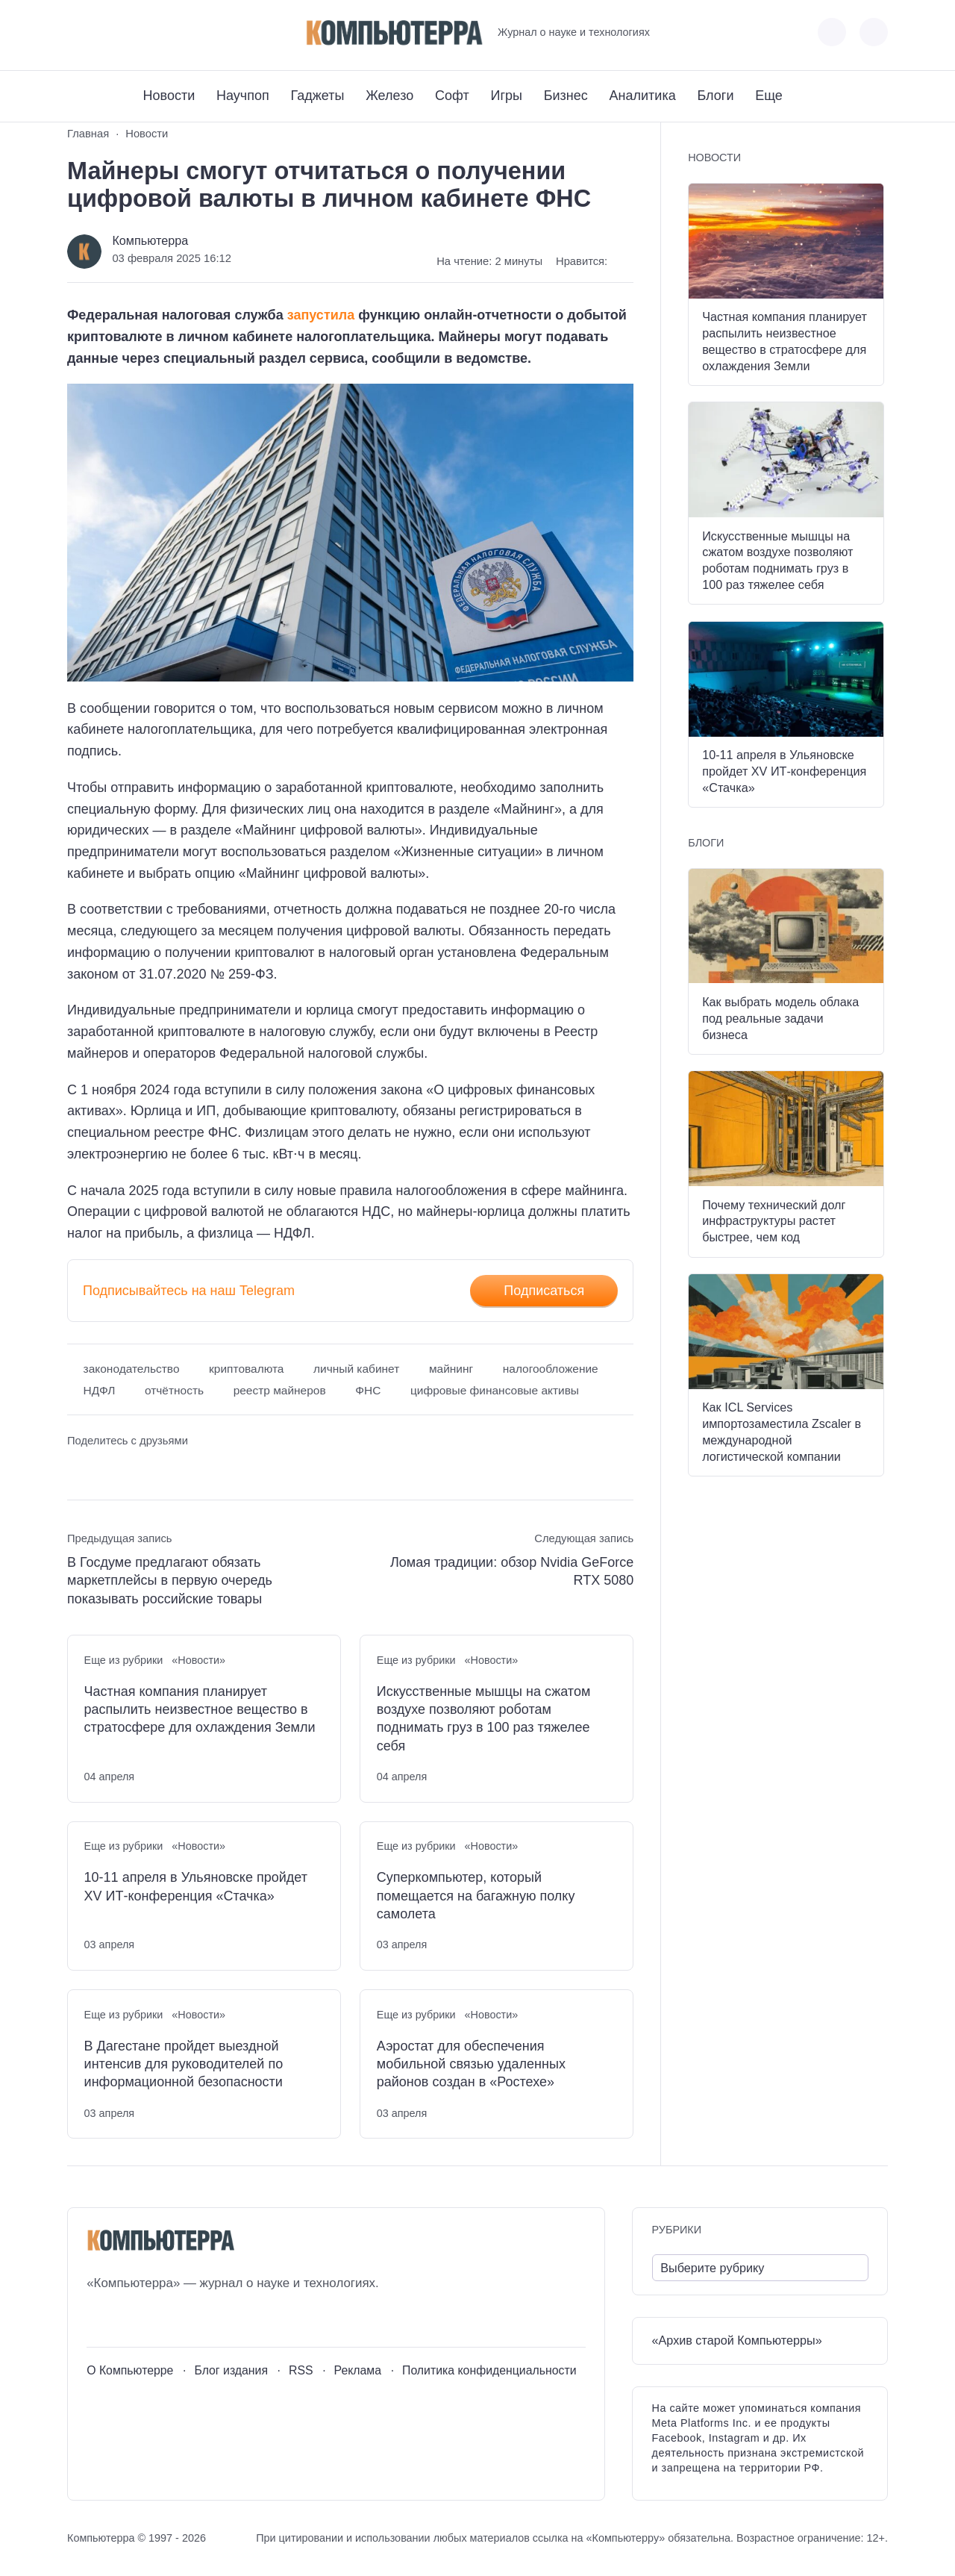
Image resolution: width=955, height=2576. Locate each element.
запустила (321, 315)
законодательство (132, 1368)
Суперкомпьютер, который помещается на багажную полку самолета (476, 1895)
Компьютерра (150, 240)
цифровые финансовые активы (494, 1390)
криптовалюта (246, 1368)
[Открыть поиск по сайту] (874, 32)
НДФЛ (100, 1390)
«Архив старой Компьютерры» (737, 2340)
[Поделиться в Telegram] (106, 1469)
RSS (301, 2370)
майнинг (451, 1368)
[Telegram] (133, 32)
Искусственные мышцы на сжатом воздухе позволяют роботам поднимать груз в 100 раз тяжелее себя (484, 1718)
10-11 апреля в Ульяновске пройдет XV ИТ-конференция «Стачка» (195, 1886)
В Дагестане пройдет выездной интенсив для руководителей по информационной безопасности (184, 2064)
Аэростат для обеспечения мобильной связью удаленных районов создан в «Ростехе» (471, 2064)
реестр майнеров (280, 1390)
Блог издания (231, 2370)
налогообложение (550, 1368)
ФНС (368, 1390)
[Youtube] (105, 32)
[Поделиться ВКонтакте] (78, 1469)
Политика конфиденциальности (489, 2370)
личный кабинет (356, 1368)
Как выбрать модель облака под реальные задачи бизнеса (780, 1018)
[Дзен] (161, 32)
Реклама (358, 2370)
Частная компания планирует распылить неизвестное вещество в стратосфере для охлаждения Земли (200, 1709)
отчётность (174, 1390)
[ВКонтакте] (78, 32)
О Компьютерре (130, 2370)
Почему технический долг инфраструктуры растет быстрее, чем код (773, 1221)
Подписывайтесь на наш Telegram (189, 1290)
